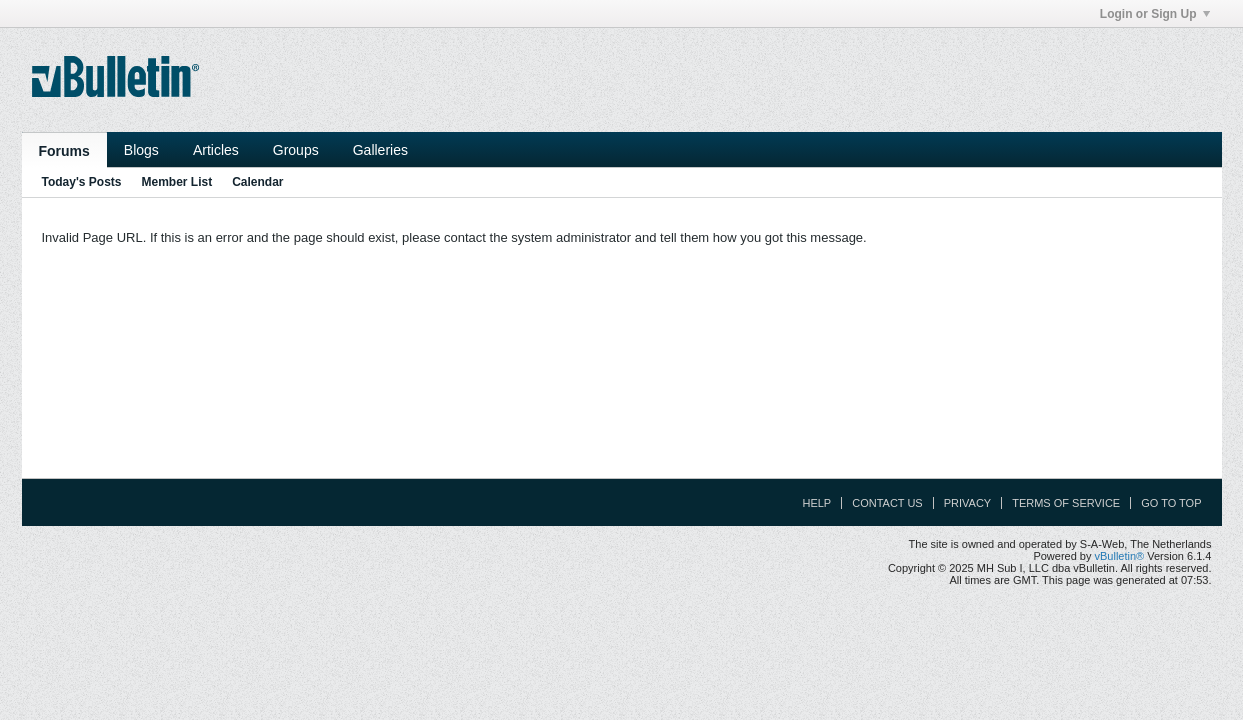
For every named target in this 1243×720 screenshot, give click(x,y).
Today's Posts (82, 182)
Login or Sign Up (1155, 14)
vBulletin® (1120, 556)
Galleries (380, 150)
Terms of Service (1066, 503)
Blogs (141, 150)
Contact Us (887, 503)
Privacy (967, 503)
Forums (64, 151)
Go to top (1171, 503)
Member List (177, 182)
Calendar (257, 182)
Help (816, 503)
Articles (216, 150)
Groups (296, 150)
